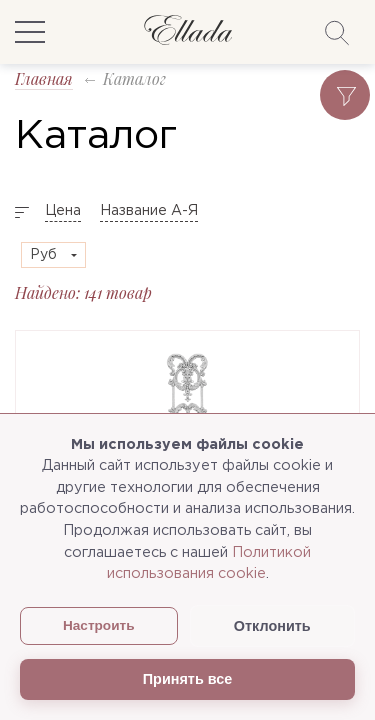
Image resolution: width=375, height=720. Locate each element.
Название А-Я (149, 211)
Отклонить (272, 626)
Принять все (187, 679)
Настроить (99, 625)
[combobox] (53, 255)
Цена (63, 211)
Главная (44, 78)
